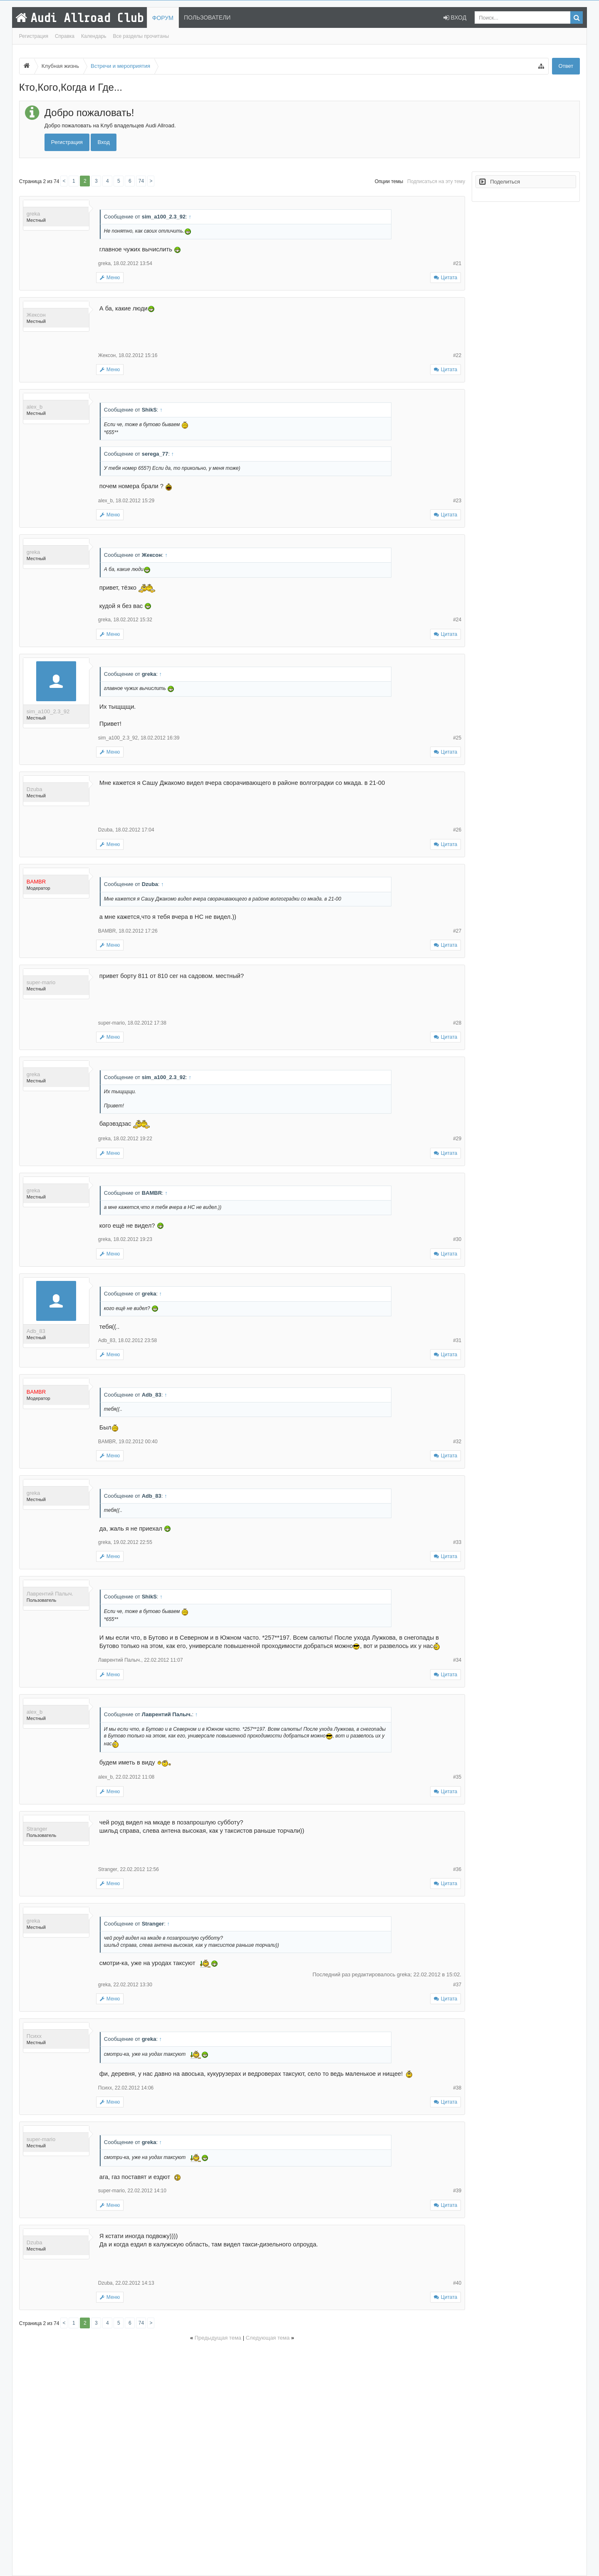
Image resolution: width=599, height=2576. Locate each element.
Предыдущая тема (218, 2338)
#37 (457, 1985)
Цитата (449, 277)
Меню (110, 277)
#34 (457, 1660)
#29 (457, 1139)
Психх (34, 2036)
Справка (64, 36)
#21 (457, 263)
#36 (457, 1869)
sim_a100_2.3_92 (48, 711)
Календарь (93, 36)
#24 (457, 620)
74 (141, 181)
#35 (457, 1777)
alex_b (34, 407)
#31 (457, 1340)
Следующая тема (268, 2338)
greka (33, 214)
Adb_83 (36, 1331)
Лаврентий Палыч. (50, 1594)
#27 (457, 931)
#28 (457, 1023)
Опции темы (389, 181)
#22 (457, 355)
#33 (457, 1542)
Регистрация (33, 36)
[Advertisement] (242, 2457)
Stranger (37, 1829)
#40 (457, 2283)
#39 (457, 2191)
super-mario (41, 982)
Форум (162, 18)
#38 (457, 2088)
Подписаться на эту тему (436, 181)
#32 (457, 1441)
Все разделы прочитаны (141, 36)
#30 (457, 1239)
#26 (457, 830)
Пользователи (207, 17)
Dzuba (34, 789)
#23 (457, 501)
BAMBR (107, 931)
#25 (457, 738)
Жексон (36, 315)
